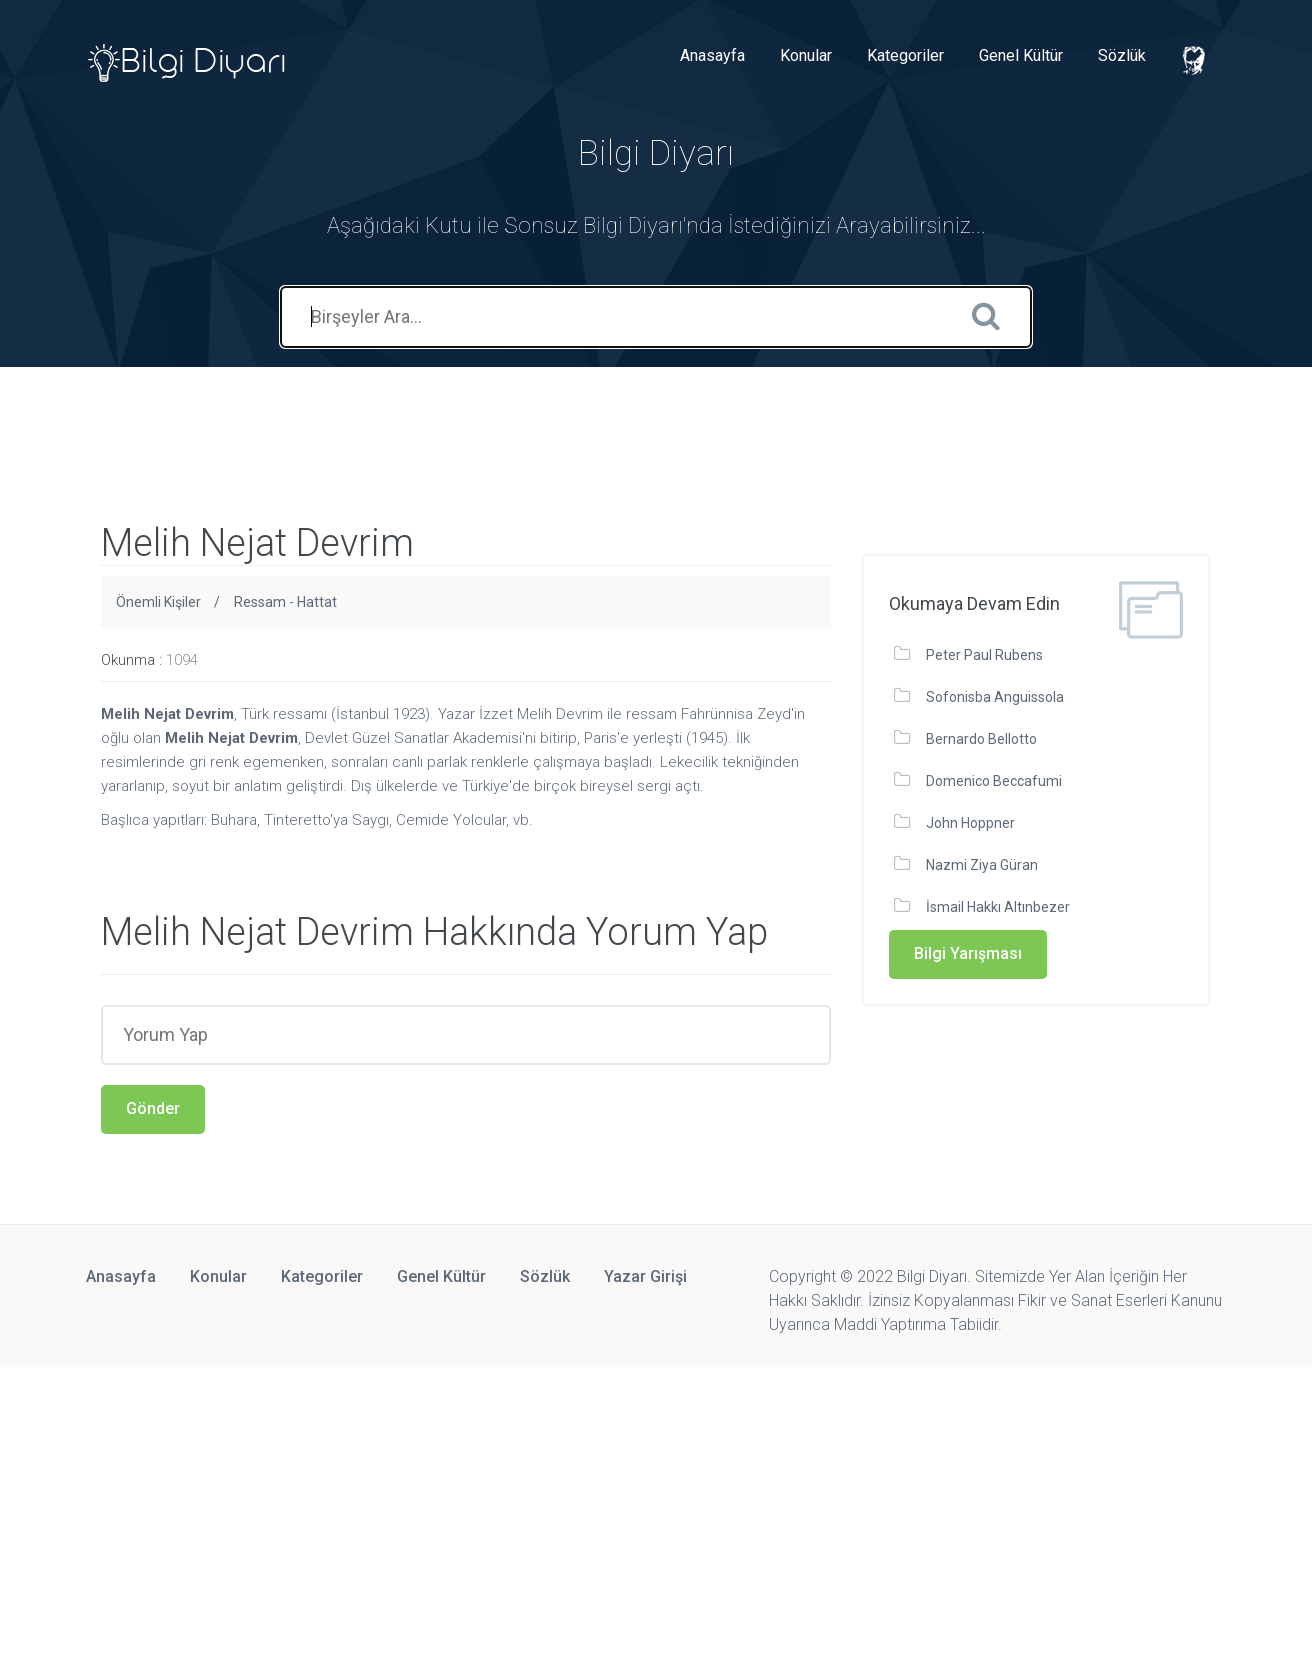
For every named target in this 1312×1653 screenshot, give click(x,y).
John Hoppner (970, 823)
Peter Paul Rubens (984, 655)
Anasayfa (712, 55)
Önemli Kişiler (158, 602)
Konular (806, 55)
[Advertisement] (364, 412)
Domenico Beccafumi (994, 781)
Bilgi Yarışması (968, 953)
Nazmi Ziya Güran (982, 865)
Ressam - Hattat (285, 602)
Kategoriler (905, 55)
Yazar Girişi (645, 1276)
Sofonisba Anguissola (995, 697)
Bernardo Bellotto (981, 739)
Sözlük (1122, 55)
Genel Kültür (1021, 55)
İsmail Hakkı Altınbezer (998, 907)
